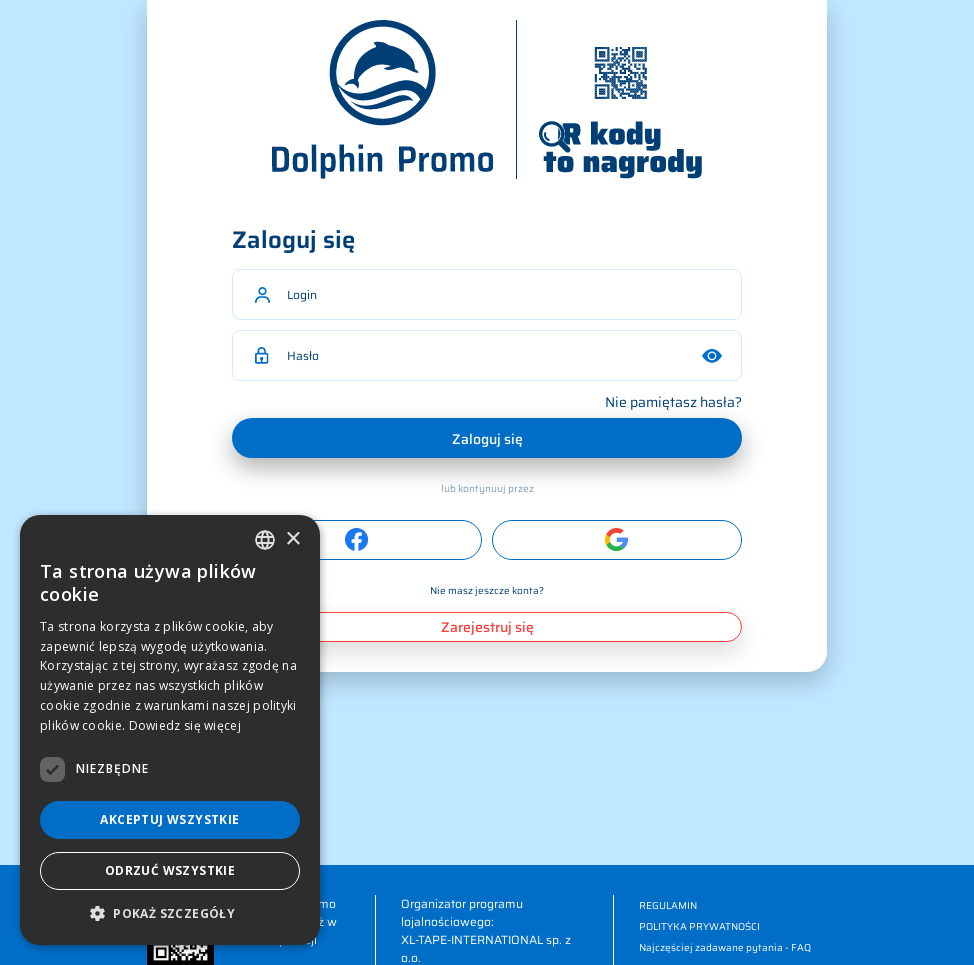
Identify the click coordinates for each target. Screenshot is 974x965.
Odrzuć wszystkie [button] (170, 870)
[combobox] (265, 540)
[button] (170, 914)
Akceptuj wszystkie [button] (169, 819)
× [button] (292, 539)
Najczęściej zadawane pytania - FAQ (725, 947)
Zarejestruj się (487, 627)
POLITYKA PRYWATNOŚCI (699, 926)
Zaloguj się (487, 439)
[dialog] (170, 730)
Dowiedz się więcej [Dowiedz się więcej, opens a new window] (185, 725)
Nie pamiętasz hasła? (673, 402)
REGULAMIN (668, 905)
